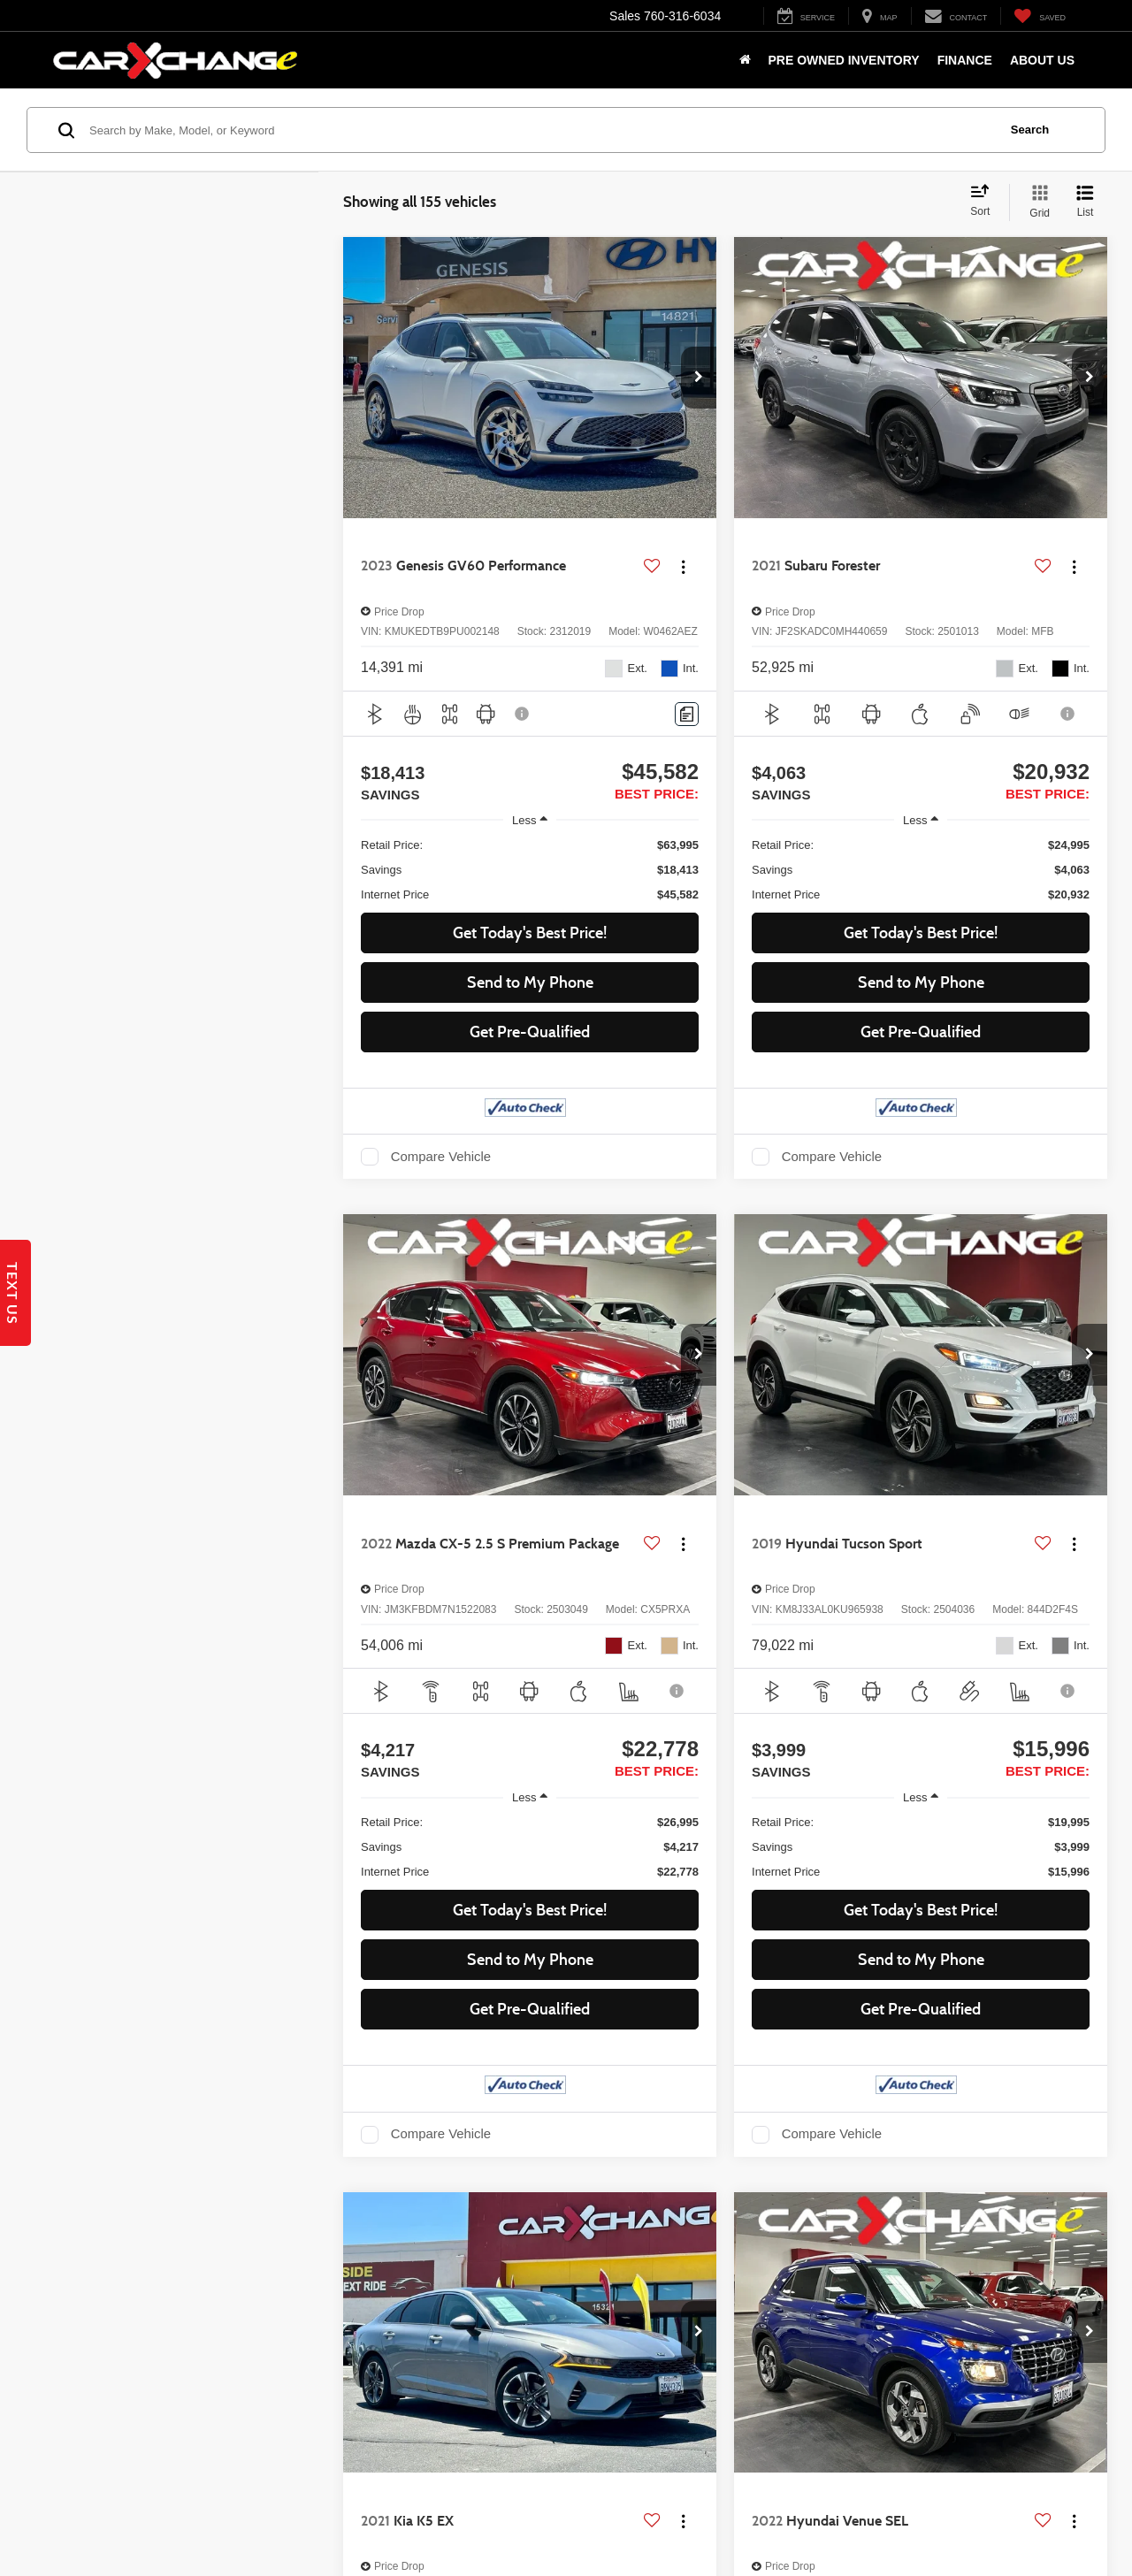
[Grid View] (1036, 202)
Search (1030, 129)
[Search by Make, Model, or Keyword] (541, 130)
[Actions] (683, 566)
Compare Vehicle (441, 1157)
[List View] (1085, 202)
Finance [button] (964, 60)
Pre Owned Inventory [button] (844, 60)
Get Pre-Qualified (530, 1032)
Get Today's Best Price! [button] (530, 933)
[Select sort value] (985, 201)
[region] (530, 870)
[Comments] (687, 714)
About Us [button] (1042, 60)
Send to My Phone (530, 982)
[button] (698, 378)
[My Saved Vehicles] (1039, 16)
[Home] (745, 60)
